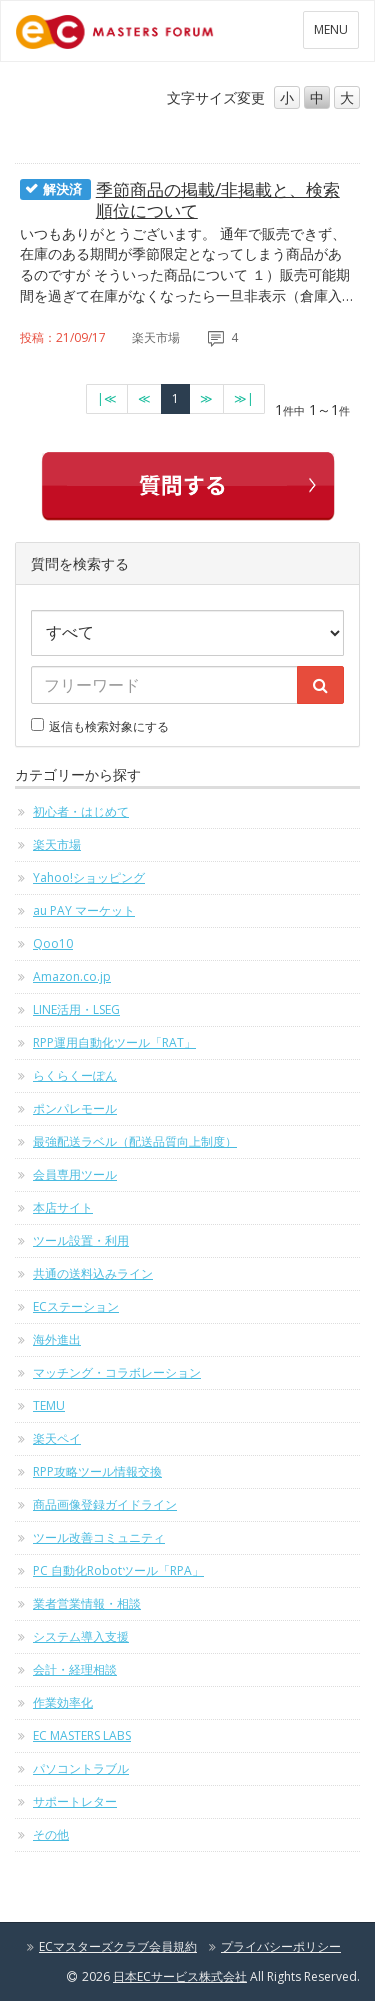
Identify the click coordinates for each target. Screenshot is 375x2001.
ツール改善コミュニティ (99, 1537)
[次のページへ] (206, 399)
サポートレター (75, 1801)
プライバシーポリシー (281, 1946)
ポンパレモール (75, 1108)
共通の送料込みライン (93, 1273)
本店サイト (63, 1207)
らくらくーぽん (75, 1075)
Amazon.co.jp (72, 976)
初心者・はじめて (81, 811)
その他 (51, 1834)
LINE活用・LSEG (76, 1009)
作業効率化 (63, 1702)
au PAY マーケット (84, 910)
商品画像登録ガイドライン (105, 1504)
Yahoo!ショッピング (89, 877)
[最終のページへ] (244, 399)
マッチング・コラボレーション (117, 1372)
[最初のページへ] (107, 399)
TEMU (49, 1405)
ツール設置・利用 (81, 1240)
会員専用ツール (75, 1174)
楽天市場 (57, 844)
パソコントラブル (81, 1768)
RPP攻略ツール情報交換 (97, 1471)
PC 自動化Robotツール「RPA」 (118, 1570)
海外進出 (57, 1339)
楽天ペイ (57, 1438)
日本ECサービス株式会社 (180, 1976)
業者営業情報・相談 (87, 1603)
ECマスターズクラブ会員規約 (118, 1946)
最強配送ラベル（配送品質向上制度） (135, 1141)
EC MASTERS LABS (82, 1735)
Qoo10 (53, 943)
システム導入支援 (81, 1636)
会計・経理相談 (75, 1669)
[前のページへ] (144, 399)
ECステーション (76, 1306)
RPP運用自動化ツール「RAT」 (114, 1042)
